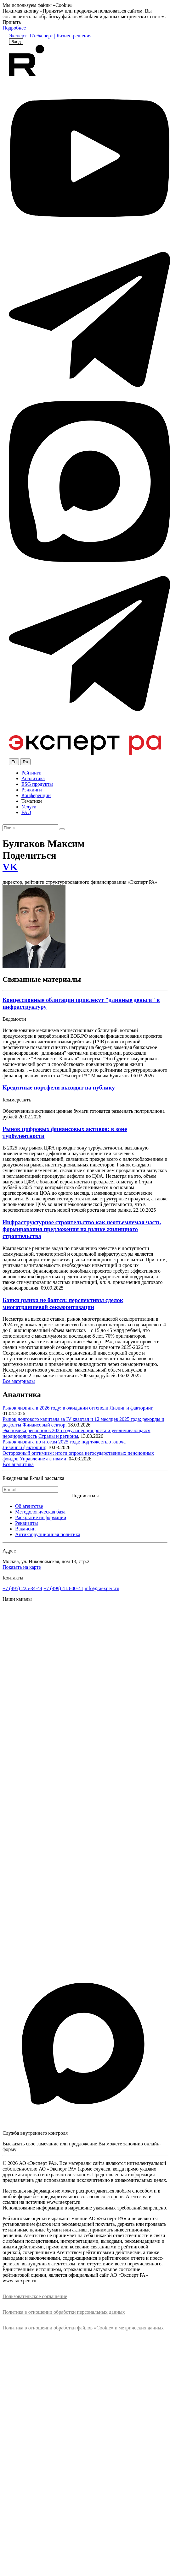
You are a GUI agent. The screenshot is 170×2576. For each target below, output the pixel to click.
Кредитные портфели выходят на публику (59, 1087)
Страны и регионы (58, 1436)
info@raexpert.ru (102, 1588)
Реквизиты (26, 1523)
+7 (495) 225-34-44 (22, 1588)
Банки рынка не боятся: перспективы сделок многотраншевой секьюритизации (63, 1303)
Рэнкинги (31, 789)
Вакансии (25, 1528)
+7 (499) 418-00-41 (63, 1588)
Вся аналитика (18, 1464)
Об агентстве (29, 1506)
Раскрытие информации (40, 1517)
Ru (25, 761)
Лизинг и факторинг (131, 1407)
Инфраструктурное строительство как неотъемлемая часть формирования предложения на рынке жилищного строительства (82, 1229)
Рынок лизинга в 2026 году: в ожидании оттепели (55, 1407)
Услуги (29, 806)
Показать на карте (22, 1567)
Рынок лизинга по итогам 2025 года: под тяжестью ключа (64, 1441)
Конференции (36, 795)
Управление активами (43, 1458)
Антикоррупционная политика (47, 1534)
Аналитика (33, 778)
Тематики (31, 801)
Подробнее (14, 27)
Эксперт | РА (22, 35)
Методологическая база (40, 1511)
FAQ (26, 812)
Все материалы (19, 1381)
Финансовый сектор (43, 1424)
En (13, 761)
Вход (16, 41)
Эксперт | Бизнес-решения (64, 35)
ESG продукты (37, 784)
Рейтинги (31, 772)
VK (10, 866)
